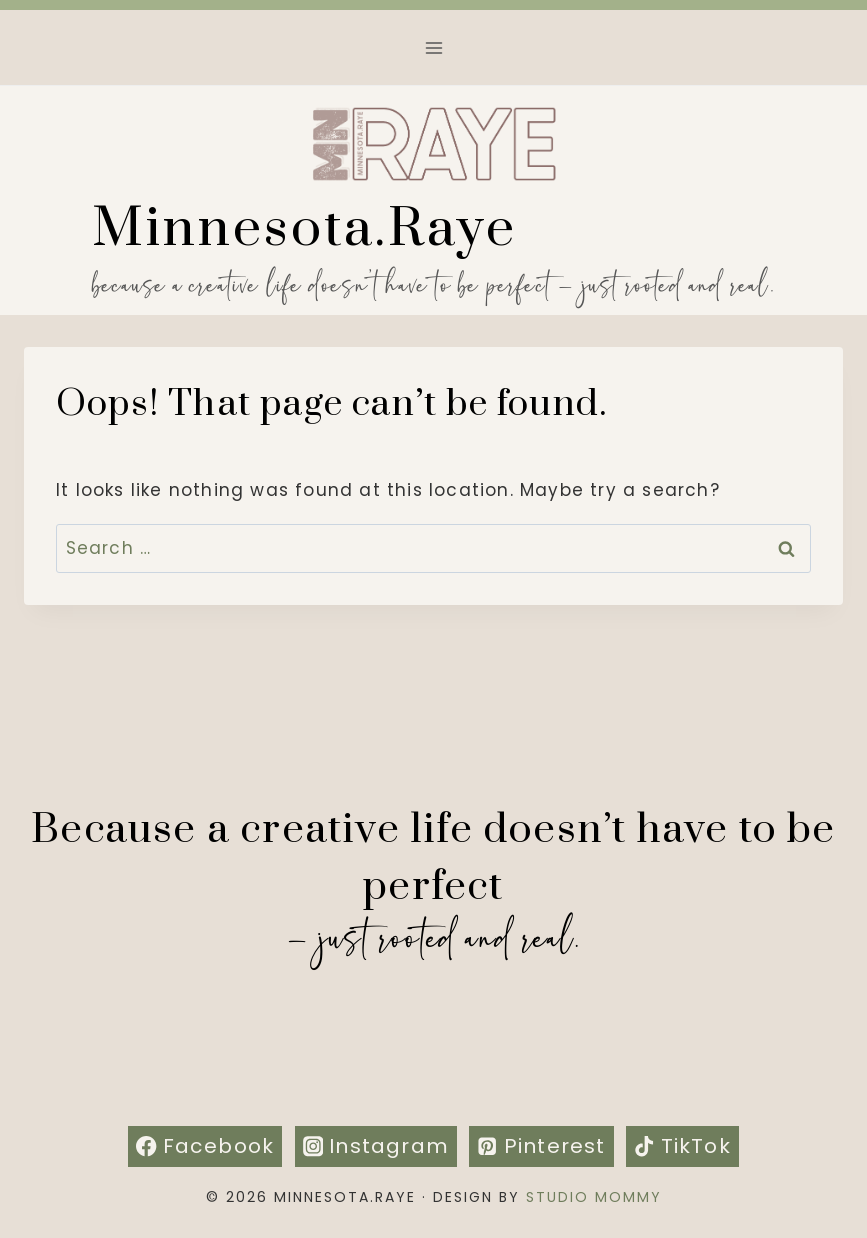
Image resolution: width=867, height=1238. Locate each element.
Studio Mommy (594, 1197)
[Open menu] (433, 47)
